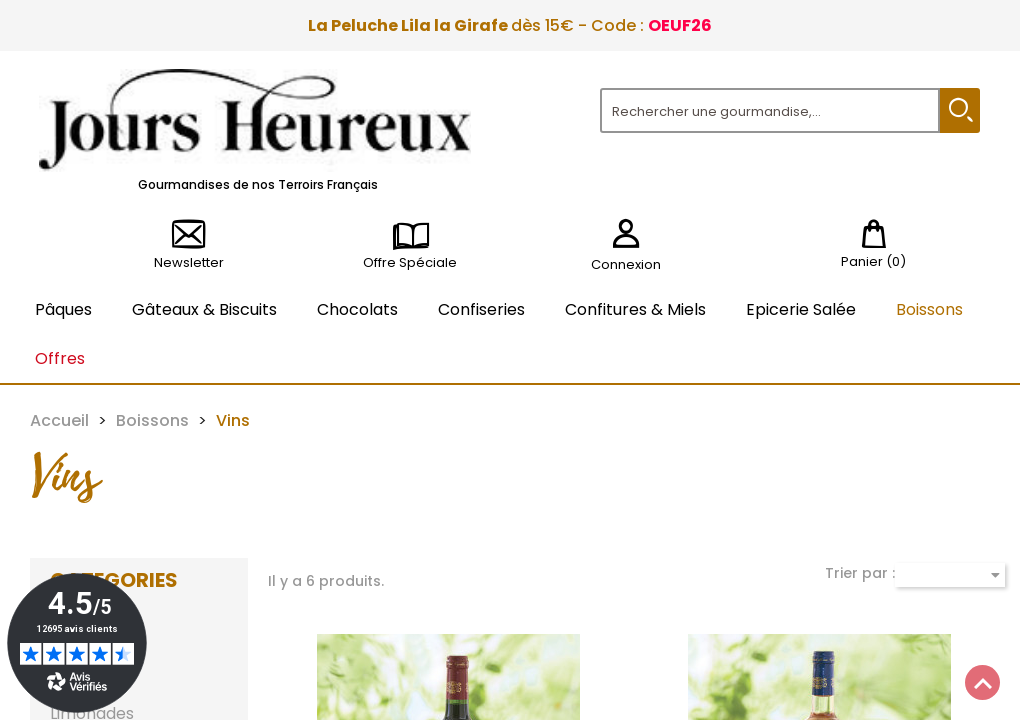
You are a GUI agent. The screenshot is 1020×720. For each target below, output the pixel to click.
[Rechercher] (770, 110)
